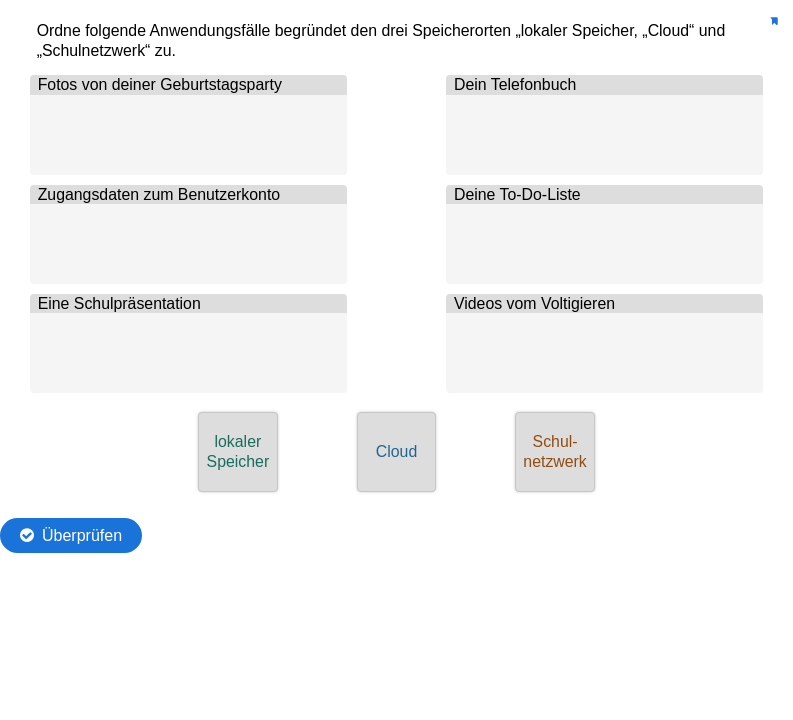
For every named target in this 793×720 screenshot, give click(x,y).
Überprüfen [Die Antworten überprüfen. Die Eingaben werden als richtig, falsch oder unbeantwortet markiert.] (82, 535)
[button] (237, 451)
